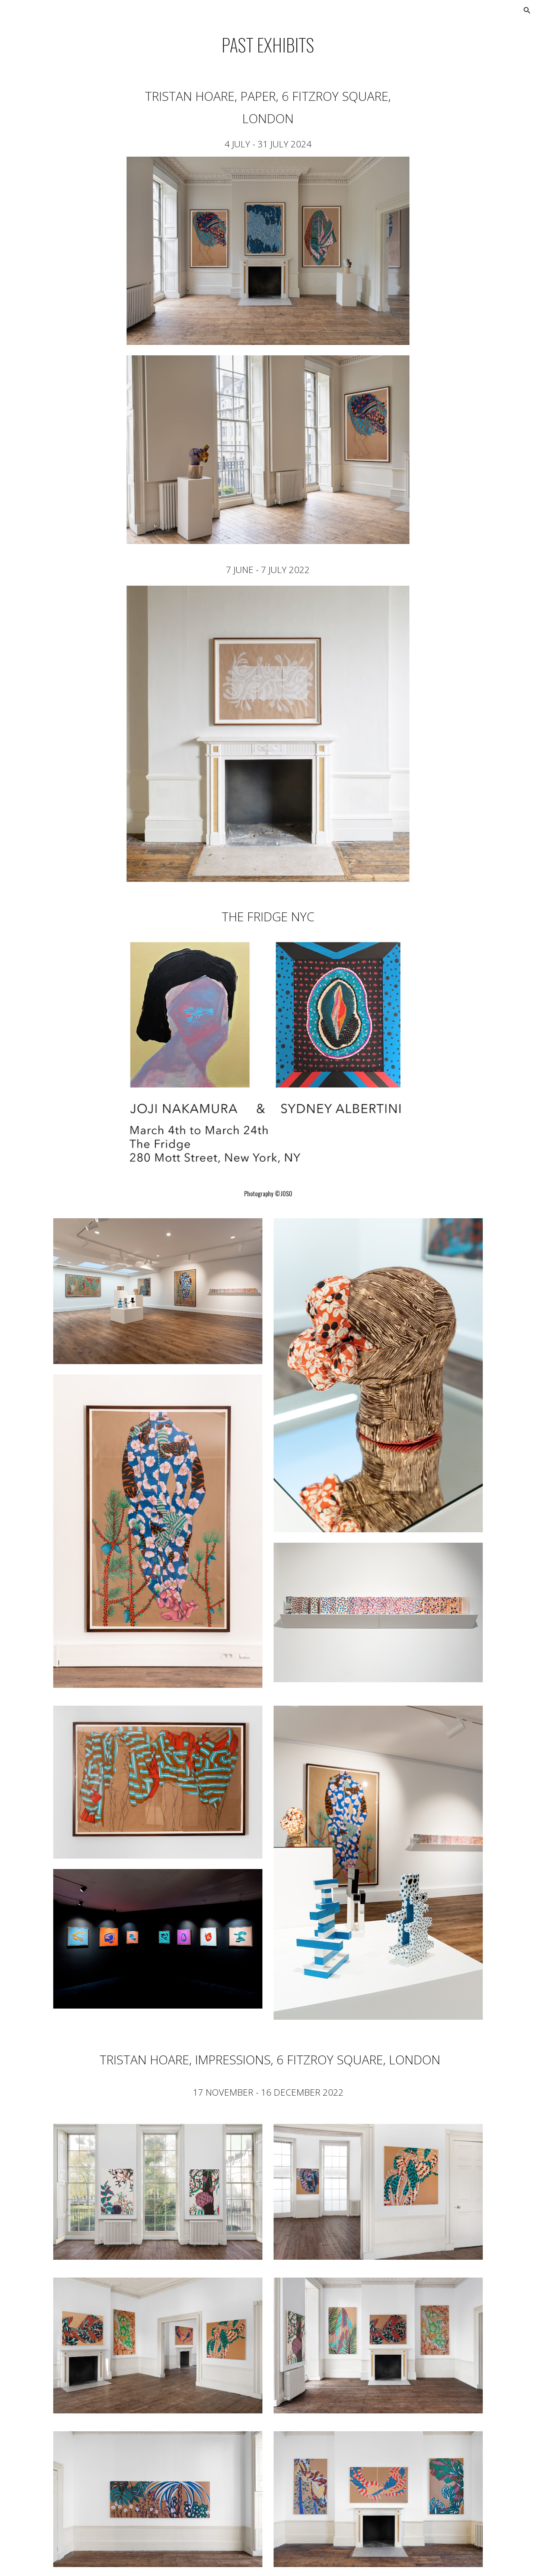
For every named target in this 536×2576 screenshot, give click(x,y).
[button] (527, 10)
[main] (268, 44)
